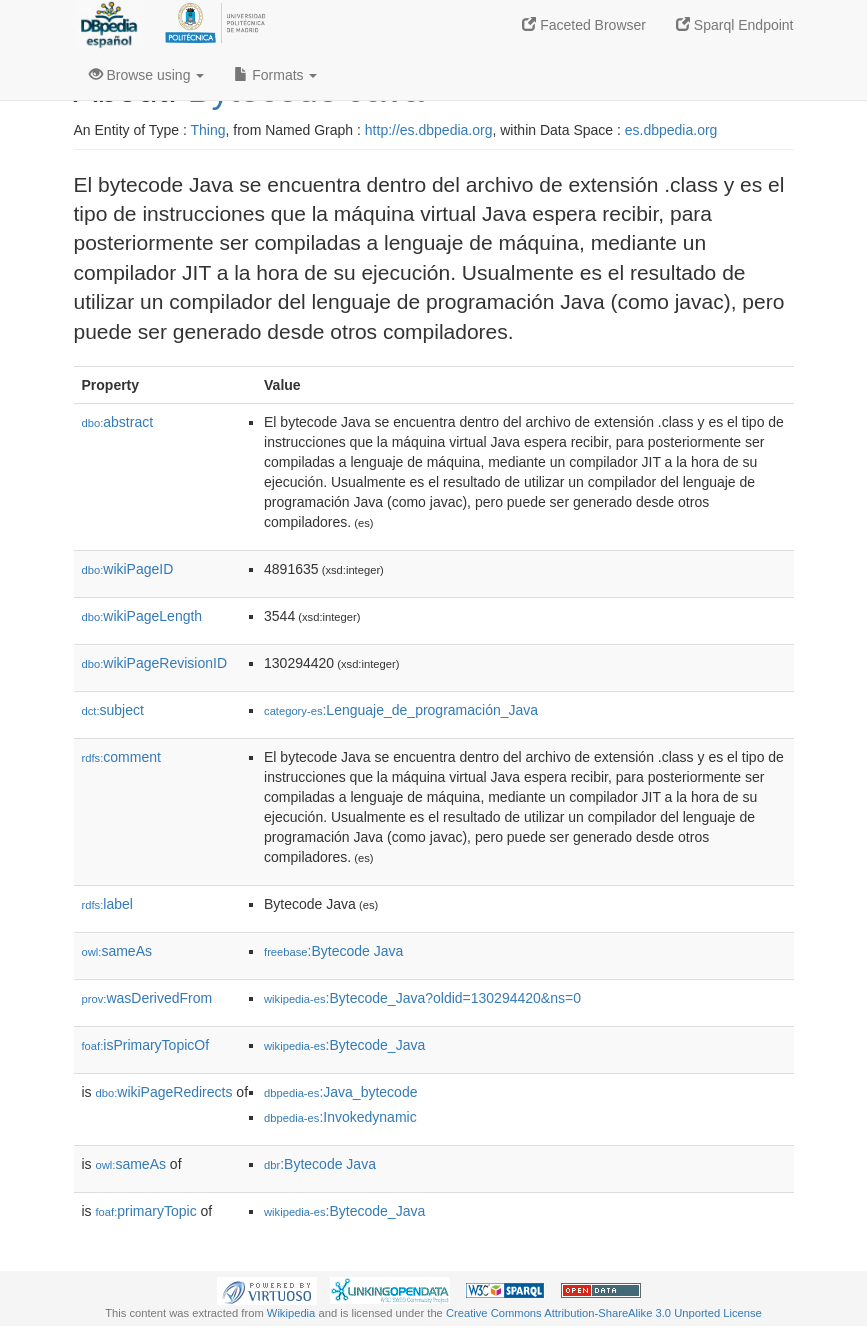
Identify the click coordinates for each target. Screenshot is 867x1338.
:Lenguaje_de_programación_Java (401, 710)
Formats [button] (275, 75)
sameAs (117, 951)
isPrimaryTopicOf (146, 1045)
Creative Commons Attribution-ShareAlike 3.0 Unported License (604, 1313)
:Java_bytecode (340, 1092)
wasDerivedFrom (147, 998)
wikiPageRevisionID (155, 663)
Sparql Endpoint (735, 25)
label (107, 904)
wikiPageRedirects (164, 1092)
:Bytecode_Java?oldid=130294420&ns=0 (422, 998)
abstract (118, 422)
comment (121, 757)
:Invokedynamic (340, 1117)
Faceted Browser (584, 25)
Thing (208, 130)
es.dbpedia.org (671, 130)
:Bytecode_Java (344, 1045)
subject (113, 710)
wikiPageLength (142, 616)
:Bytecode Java (333, 951)
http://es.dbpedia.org (429, 130)
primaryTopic (146, 1211)
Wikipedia (291, 1313)
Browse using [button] (147, 75)
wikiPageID (128, 569)
